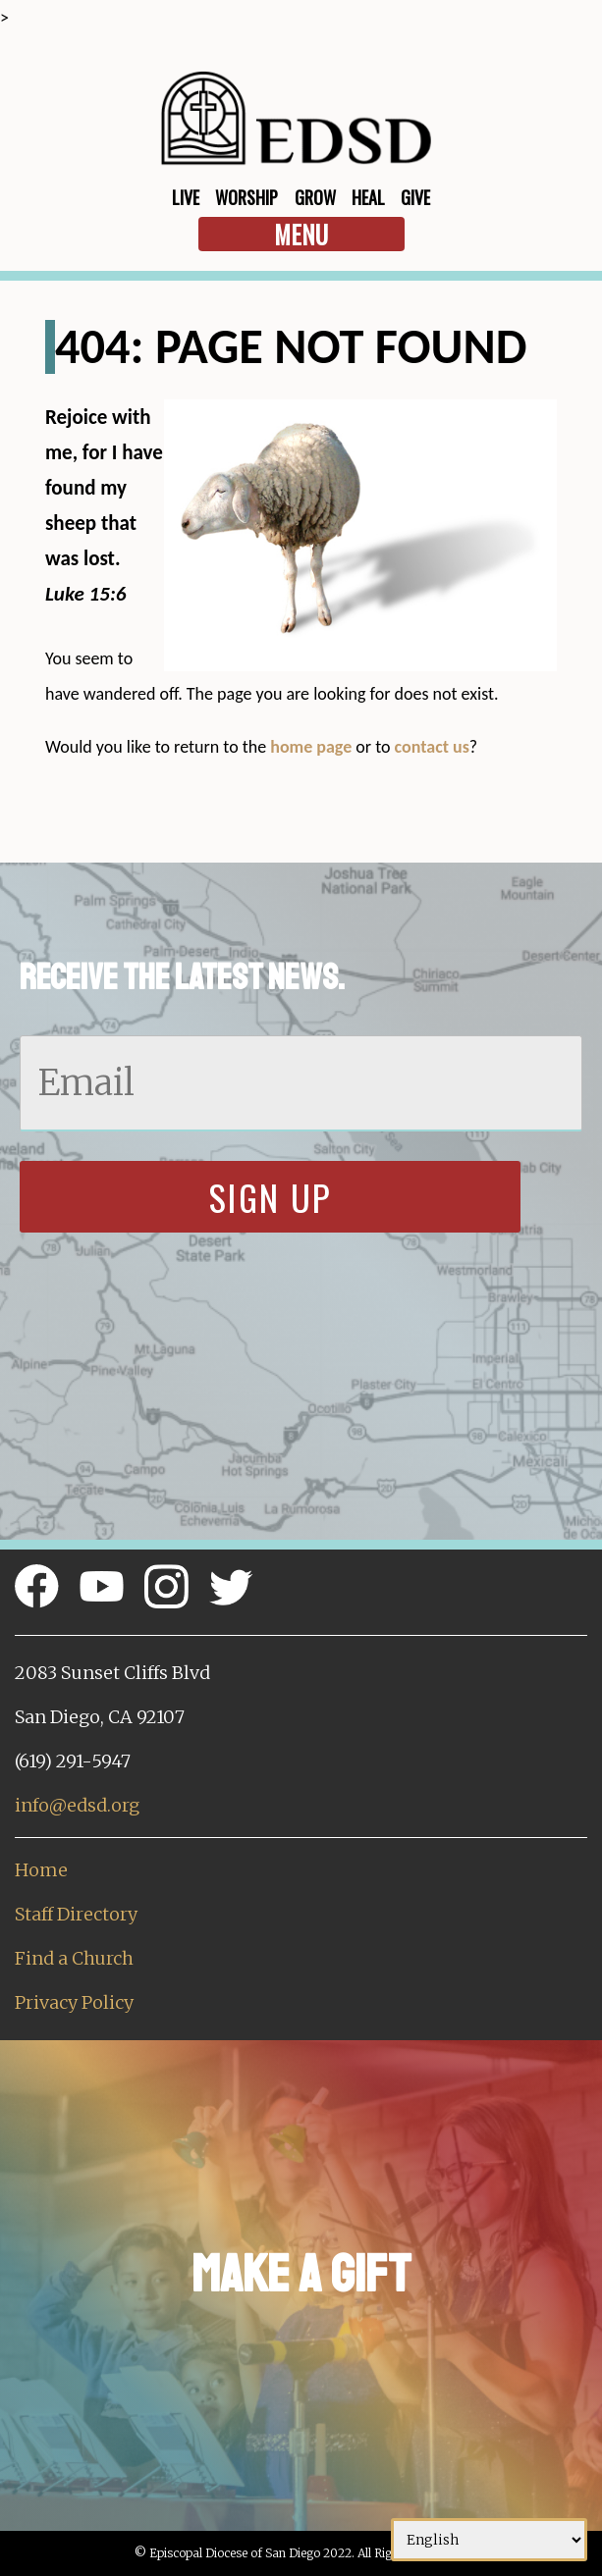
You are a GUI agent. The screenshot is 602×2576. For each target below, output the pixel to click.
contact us (432, 747)
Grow (315, 197)
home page (311, 747)
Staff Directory (76, 1914)
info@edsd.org (77, 1805)
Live (185, 197)
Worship (246, 197)
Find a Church (74, 1958)
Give (415, 197)
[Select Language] (489, 2539)
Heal (368, 197)
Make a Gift (301, 2274)
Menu (301, 234)
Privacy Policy (74, 2002)
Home (41, 1870)
